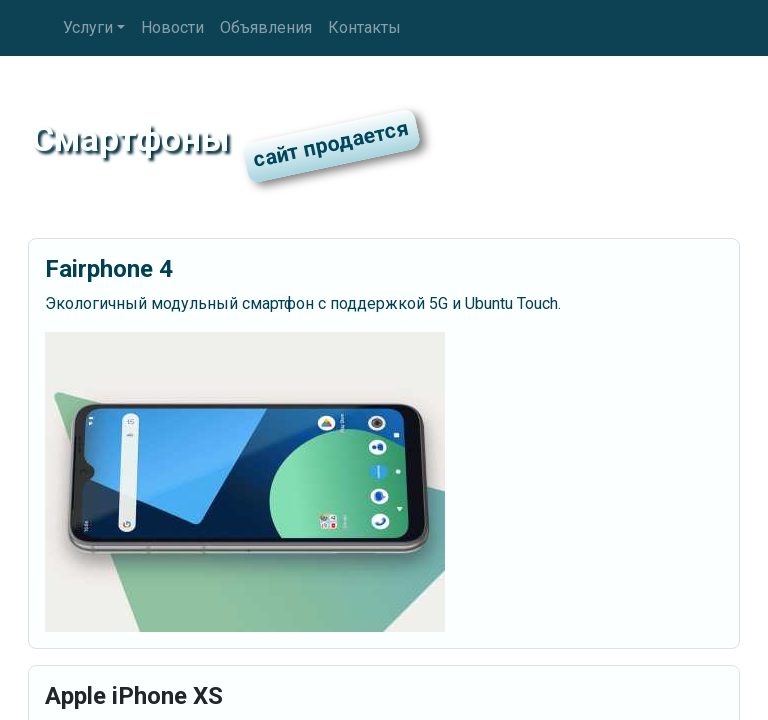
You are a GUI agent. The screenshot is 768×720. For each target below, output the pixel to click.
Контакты (364, 27)
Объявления (266, 27)
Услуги (88, 27)
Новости (172, 27)
